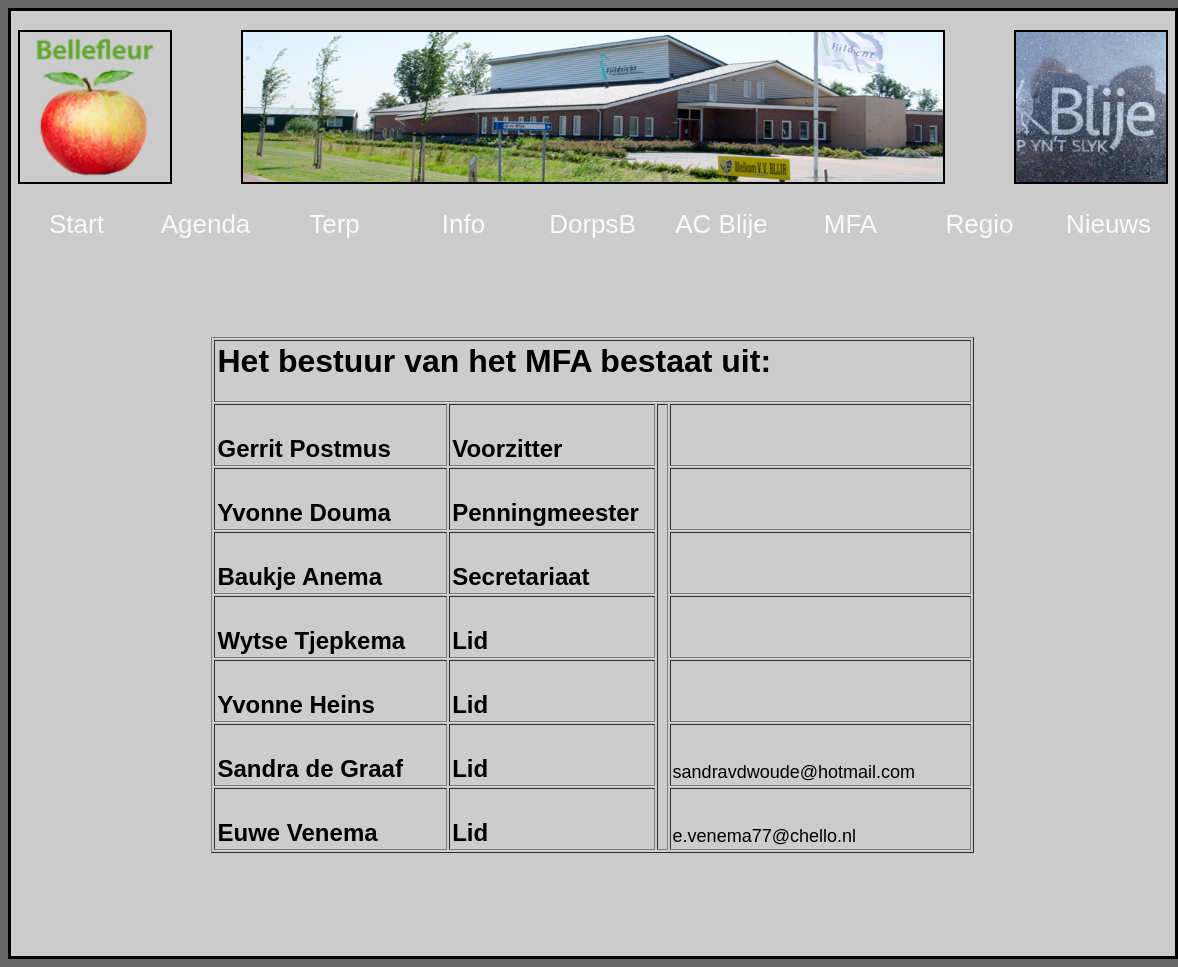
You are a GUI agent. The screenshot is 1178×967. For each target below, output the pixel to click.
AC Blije (721, 224)
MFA (850, 224)
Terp (334, 224)
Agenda (206, 224)
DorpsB (592, 224)
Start (76, 224)
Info (463, 224)
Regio (980, 224)
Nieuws (1108, 224)
